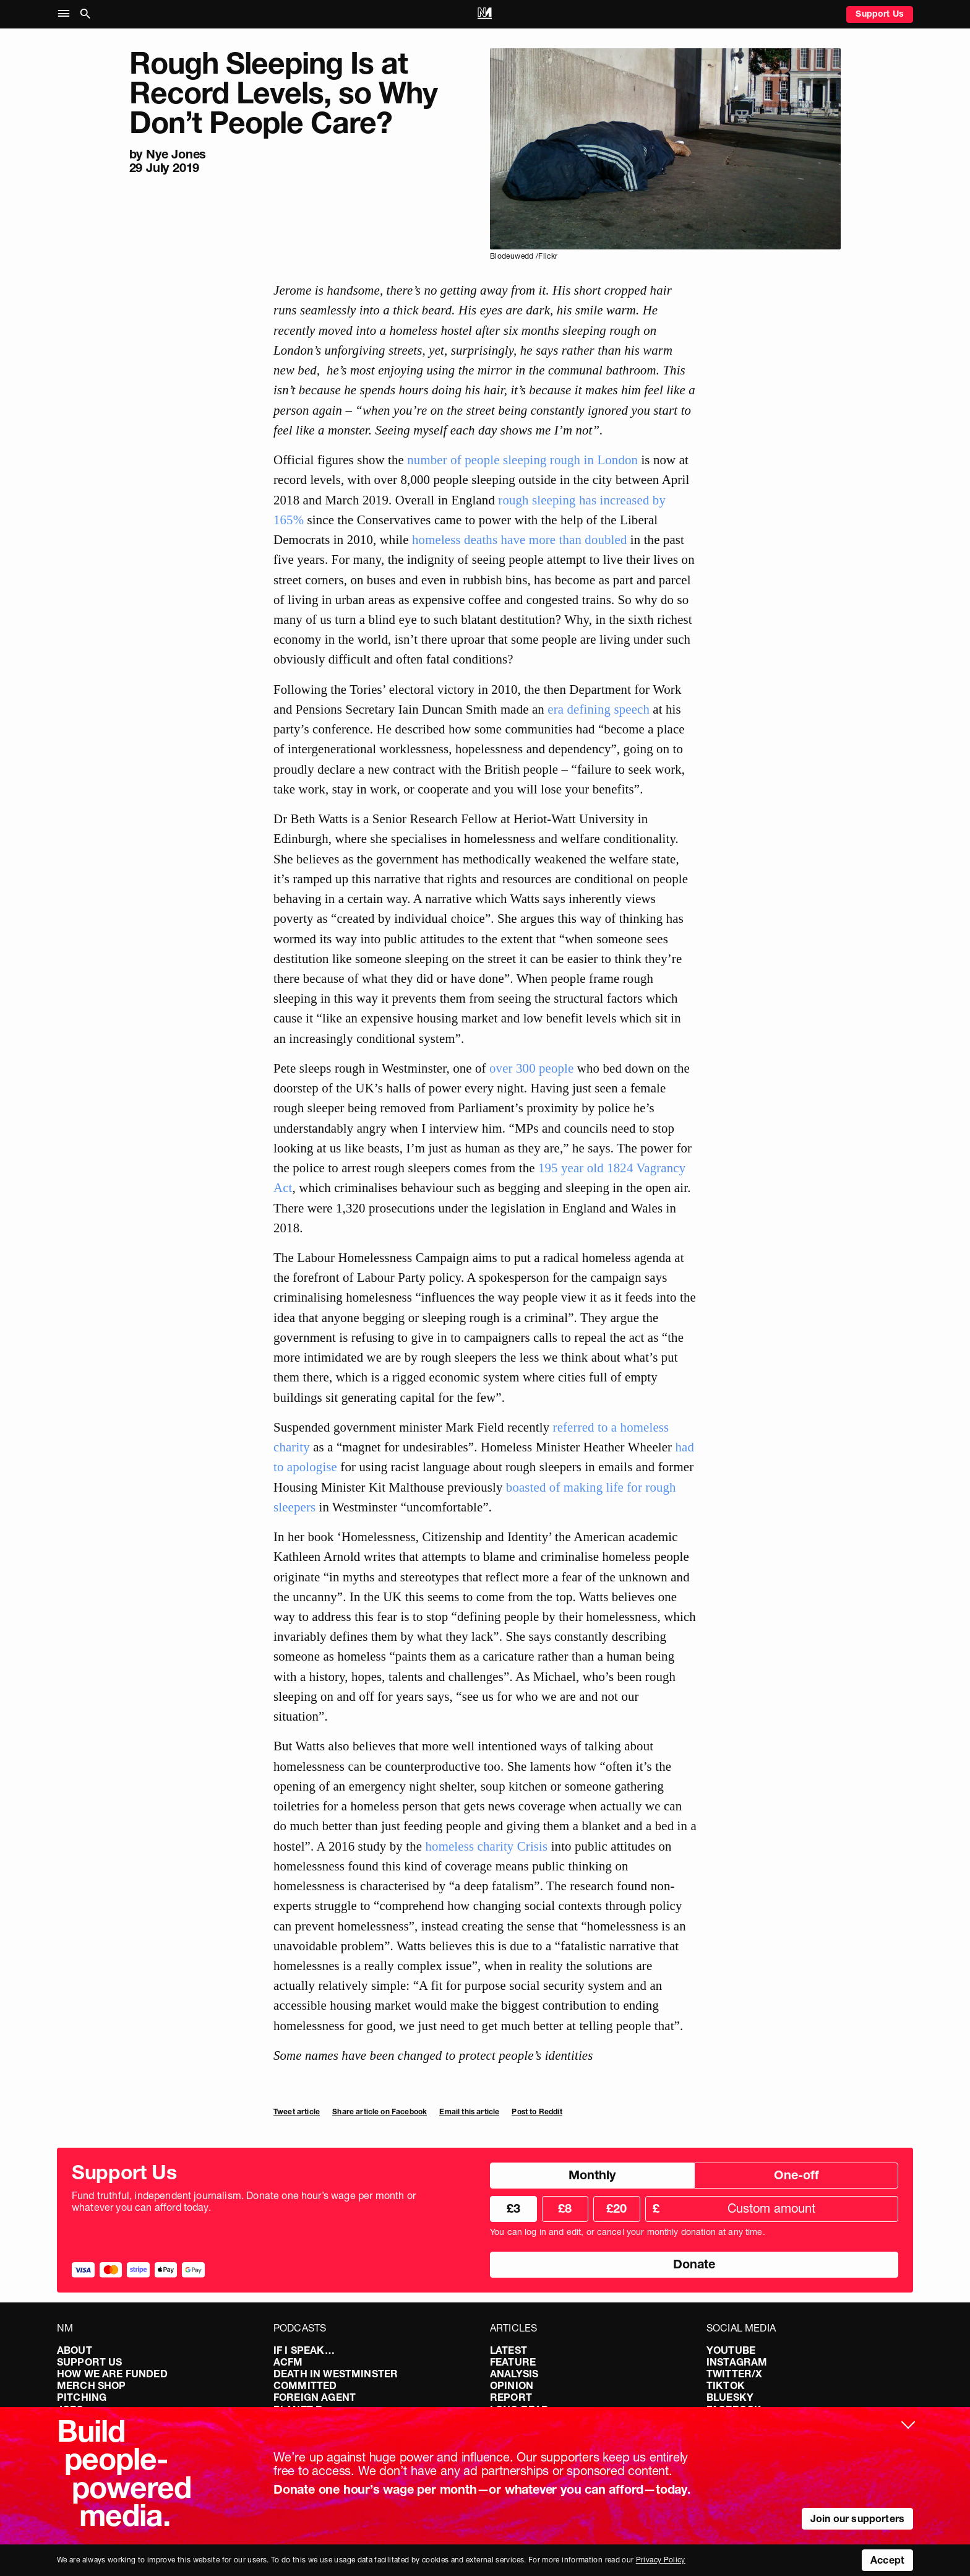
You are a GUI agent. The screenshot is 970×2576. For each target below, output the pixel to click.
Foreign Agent (314, 2397)
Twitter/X (734, 2373)
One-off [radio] (796, 2175)
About (74, 2350)
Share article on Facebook (379, 2111)
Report (511, 2397)
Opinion (511, 2385)
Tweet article (296, 2111)
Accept (887, 2560)
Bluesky (729, 2397)
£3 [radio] (513, 2208)
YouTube (730, 2350)
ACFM (288, 2362)
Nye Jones (176, 154)
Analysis (514, 2373)
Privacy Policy (660, 2559)
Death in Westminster (335, 2373)
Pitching (81, 2397)
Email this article (469, 2111)
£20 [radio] (616, 2208)
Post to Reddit (537, 2111)
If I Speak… (304, 2350)
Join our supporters (857, 2518)
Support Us (880, 13)
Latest (508, 2350)
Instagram (736, 2362)
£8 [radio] (565, 2208)
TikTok (725, 2385)
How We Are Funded (112, 2373)
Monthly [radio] (592, 2175)
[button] (66, 14)
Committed (305, 2385)
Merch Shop (91, 2385)
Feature (513, 2362)
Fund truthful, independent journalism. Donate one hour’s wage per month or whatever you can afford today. (244, 2201)
